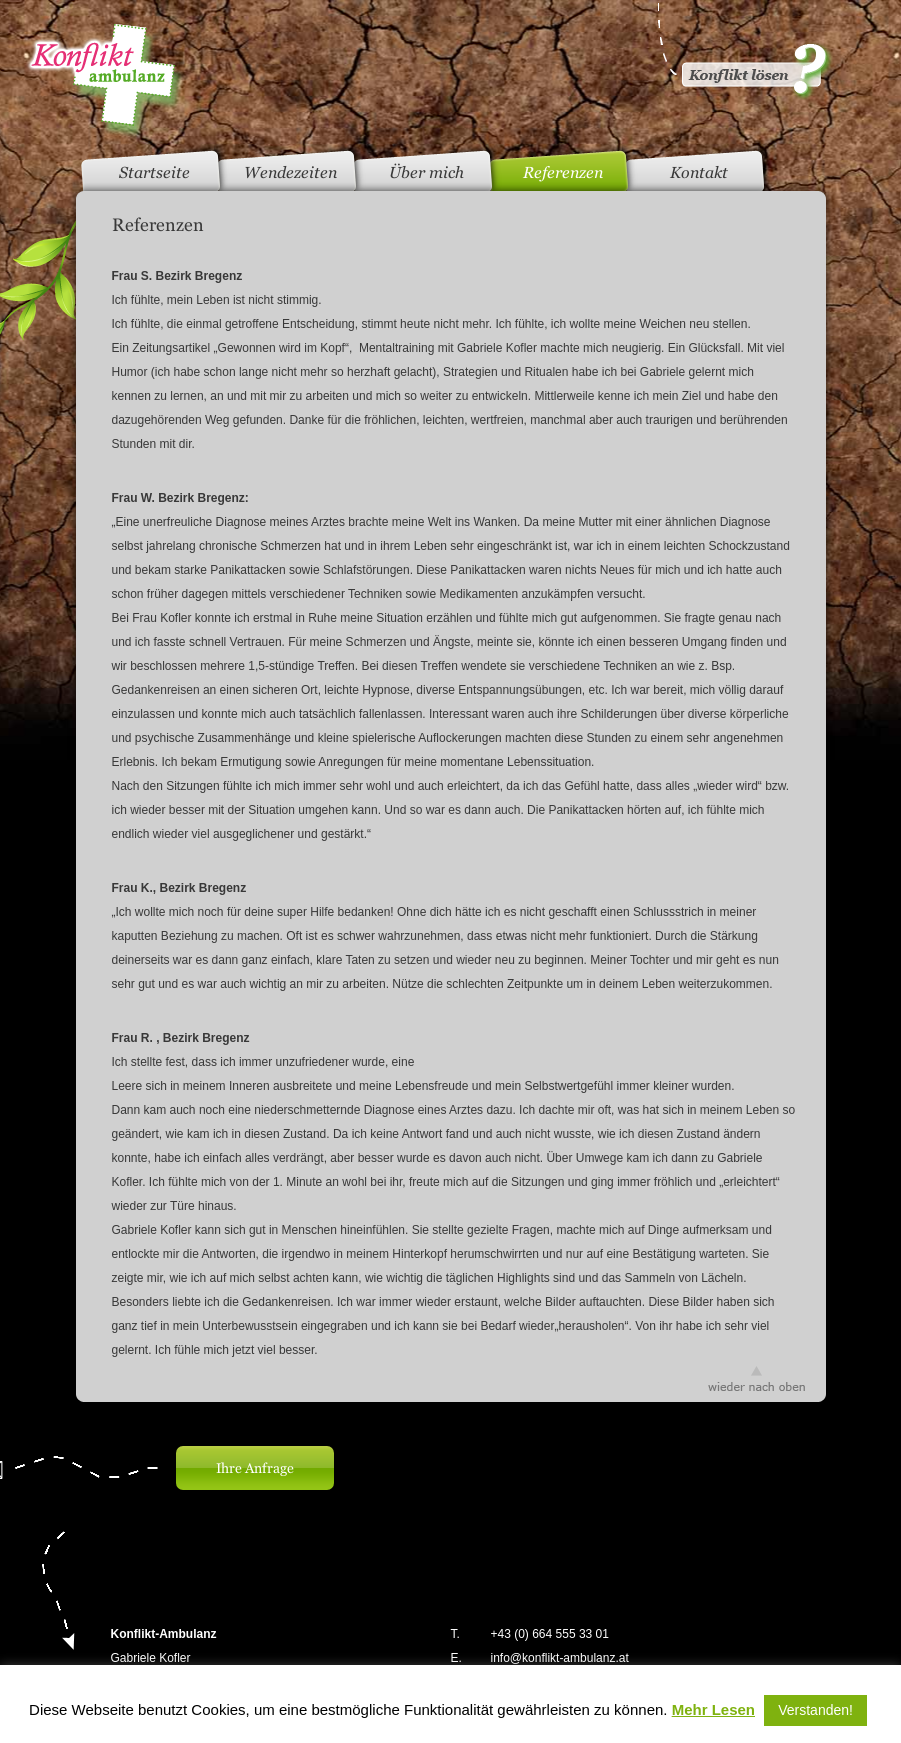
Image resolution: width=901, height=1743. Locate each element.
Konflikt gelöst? (743, 50)
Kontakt (699, 172)
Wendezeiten (290, 172)
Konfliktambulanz (104, 81)
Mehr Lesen (713, 1709)
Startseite (154, 172)
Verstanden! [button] (815, 1710)
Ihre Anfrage (255, 1468)
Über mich (426, 172)
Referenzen (563, 172)
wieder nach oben (756, 1379)
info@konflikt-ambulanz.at (560, 1658)
